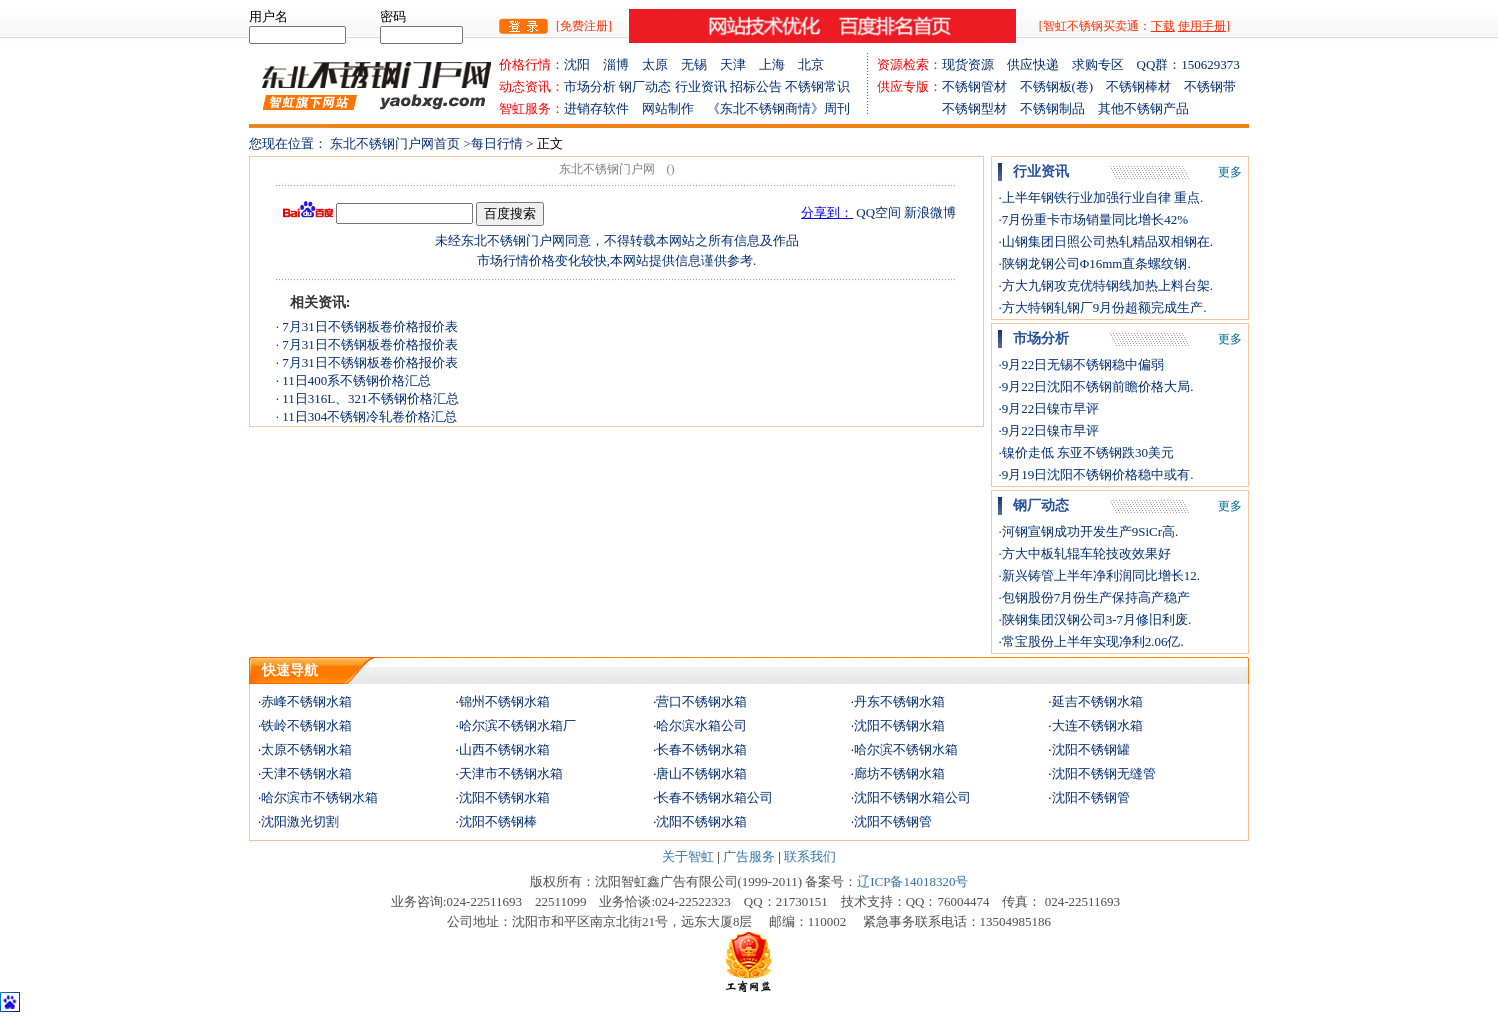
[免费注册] (584, 26)
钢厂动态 (645, 86)
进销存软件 (603, 108)
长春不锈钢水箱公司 (714, 797)
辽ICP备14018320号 (912, 881)
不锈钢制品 (1059, 108)
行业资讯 (701, 86)
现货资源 (974, 64)
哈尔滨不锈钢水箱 (906, 749)
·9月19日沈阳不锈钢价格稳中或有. (1095, 474)
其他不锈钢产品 (1143, 108)
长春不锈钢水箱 (701, 749)
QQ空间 (878, 212)
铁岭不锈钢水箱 (306, 725)
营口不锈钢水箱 (701, 701)
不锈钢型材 (948, 108)
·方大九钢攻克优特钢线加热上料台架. (1105, 285)
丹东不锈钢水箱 (899, 701)
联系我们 (810, 856)
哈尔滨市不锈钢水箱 (319, 797)
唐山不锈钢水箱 (701, 773)
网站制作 (674, 108)
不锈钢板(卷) (1063, 86)
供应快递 (1039, 64)
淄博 (622, 64)
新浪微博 (930, 212)
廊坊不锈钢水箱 (899, 773)
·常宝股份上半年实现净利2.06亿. (1090, 641)
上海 (778, 64)
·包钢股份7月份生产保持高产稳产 (1094, 597)
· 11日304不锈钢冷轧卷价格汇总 (367, 416)
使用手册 (1202, 26)
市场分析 (590, 86)
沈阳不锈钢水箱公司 (912, 797)
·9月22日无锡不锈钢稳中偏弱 (1081, 364)
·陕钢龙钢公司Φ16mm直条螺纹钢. (1094, 263)
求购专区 (1104, 64)
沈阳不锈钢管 (1091, 797)
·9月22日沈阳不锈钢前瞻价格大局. (1095, 386)
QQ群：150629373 (1188, 64)
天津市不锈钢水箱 (511, 773)
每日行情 (498, 143)
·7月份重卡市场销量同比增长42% (1093, 219)
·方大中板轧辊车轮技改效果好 (1084, 553)
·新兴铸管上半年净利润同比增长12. (1099, 575)
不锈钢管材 (981, 86)
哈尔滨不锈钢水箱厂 (517, 725)
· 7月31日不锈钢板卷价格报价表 (367, 326)
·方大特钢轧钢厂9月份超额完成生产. (1102, 307)
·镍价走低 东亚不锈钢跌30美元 (1086, 452)
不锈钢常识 (817, 86)
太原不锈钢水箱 (306, 749)
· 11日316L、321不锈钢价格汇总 (367, 398)
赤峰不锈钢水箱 (306, 701)
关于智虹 (688, 856)
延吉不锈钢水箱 (1097, 701)
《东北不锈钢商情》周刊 (778, 108)
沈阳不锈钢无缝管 (1104, 773)
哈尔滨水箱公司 (701, 725)
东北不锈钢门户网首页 (395, 143)
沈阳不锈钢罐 (1091, 749)
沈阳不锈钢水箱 (899, 725)
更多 (1230, 172)
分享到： (827, 212)
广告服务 (749, 856)
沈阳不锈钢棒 (498, 821)
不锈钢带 (1210, 86)
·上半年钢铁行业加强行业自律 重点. (1100, 197)
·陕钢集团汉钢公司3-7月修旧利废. (1094, 619)
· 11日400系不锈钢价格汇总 (354, 380)
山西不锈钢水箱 (504, 749)
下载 (1163, 26)
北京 (811, 64)
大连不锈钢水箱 (1097, 725)
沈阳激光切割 (300, 821)
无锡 (700, 64)
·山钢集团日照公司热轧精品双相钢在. (1105, 241)
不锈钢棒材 (1145, 86)
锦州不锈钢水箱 (504, 701)
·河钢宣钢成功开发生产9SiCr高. (1088, 531)
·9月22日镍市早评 (1048, 408)
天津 (739, 64)
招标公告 (756, 86)
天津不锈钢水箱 (306, 773)
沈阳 (583, 64)
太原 (661, 64)
